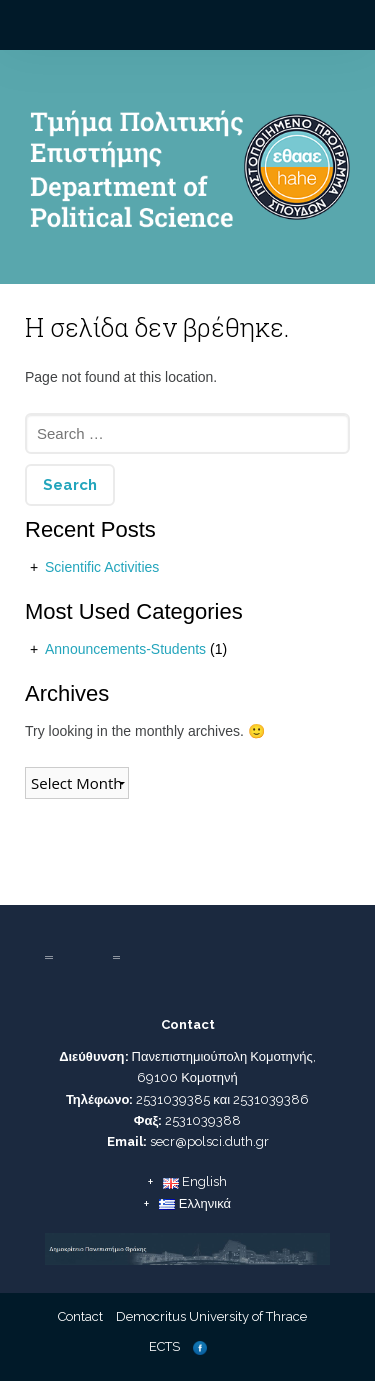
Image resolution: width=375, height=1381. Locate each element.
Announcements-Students (125, 649)
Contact (80, 1316)
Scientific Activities (102, 567)
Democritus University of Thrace (211, 1316)
